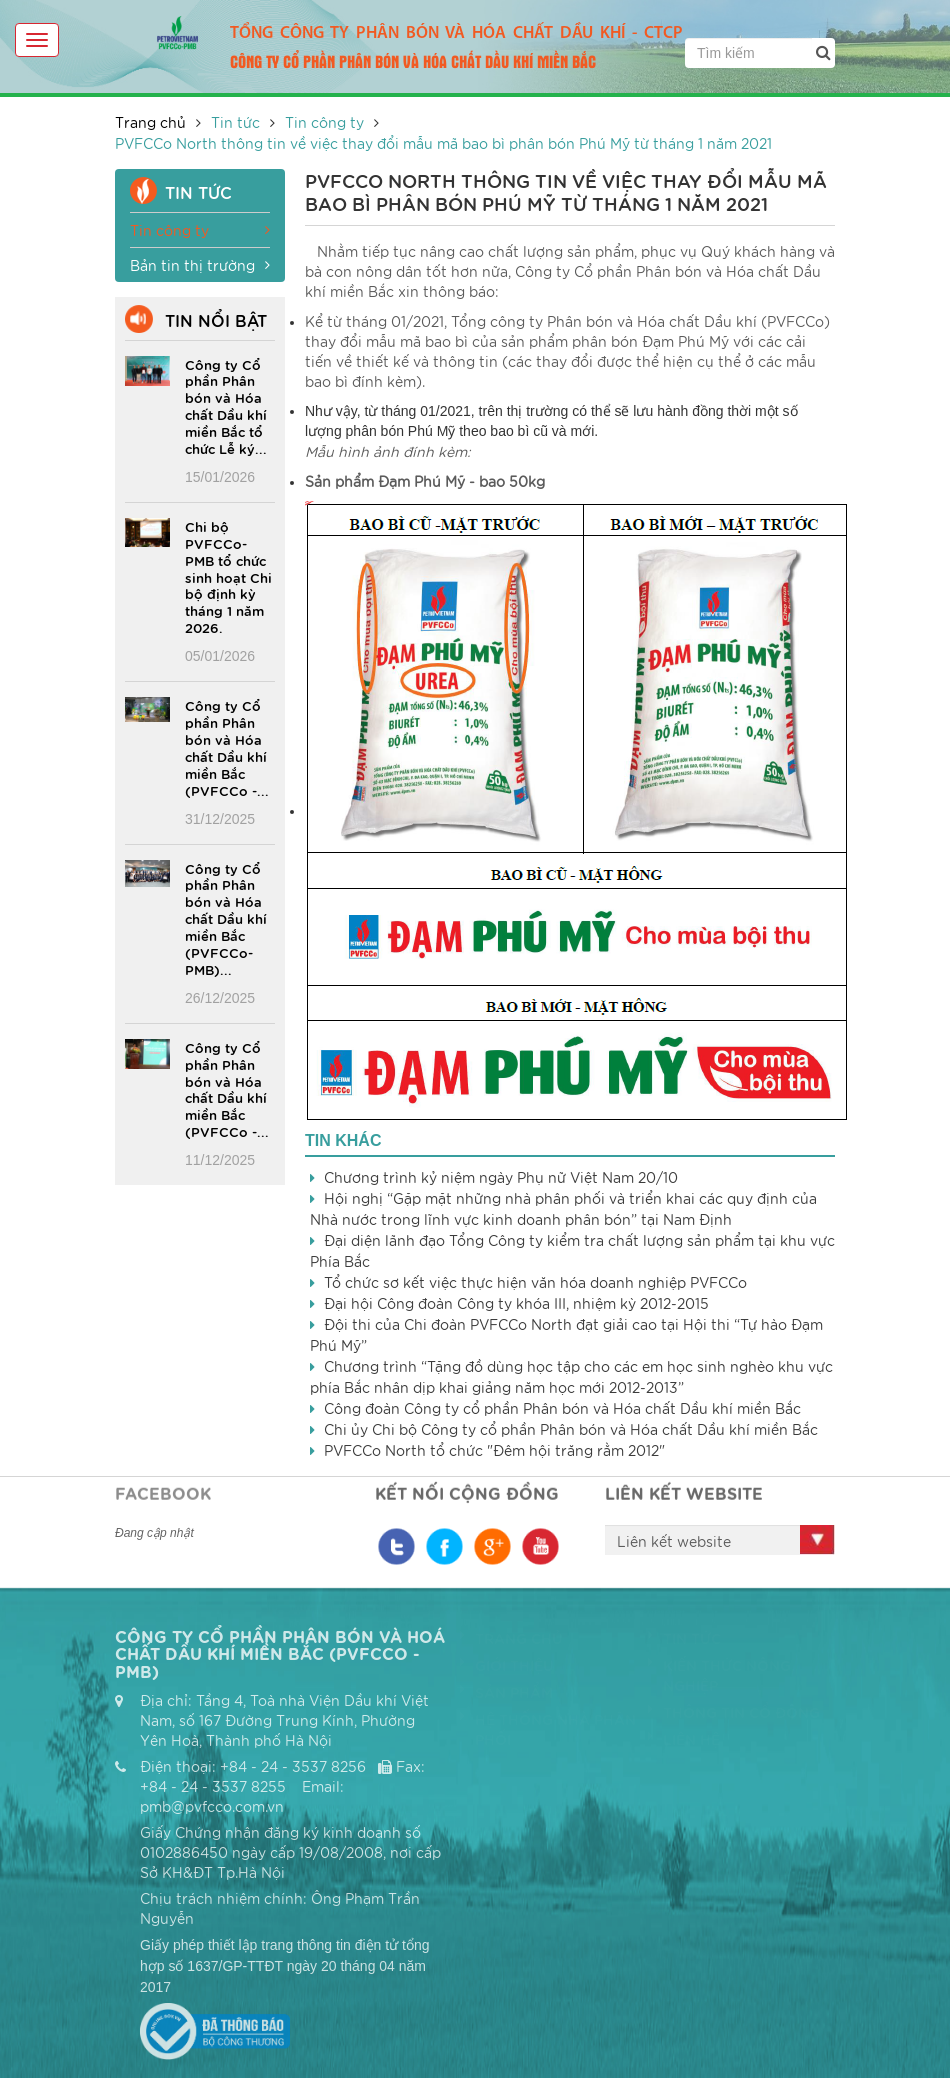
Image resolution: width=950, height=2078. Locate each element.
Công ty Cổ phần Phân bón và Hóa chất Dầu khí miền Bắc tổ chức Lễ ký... (226, 406)
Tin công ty (324, 122)
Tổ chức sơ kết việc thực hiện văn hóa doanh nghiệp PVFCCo (535, 1282)
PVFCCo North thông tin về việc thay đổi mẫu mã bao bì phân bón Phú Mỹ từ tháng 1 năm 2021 (443, 143)
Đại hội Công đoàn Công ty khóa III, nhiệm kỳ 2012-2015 (516, 1303)
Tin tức (235, 122)
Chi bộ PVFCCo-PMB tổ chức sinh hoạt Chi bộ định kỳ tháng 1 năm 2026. (228, 576)
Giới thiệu (507, 1665)
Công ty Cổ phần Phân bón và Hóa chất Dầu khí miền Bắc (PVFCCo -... (227, 747)
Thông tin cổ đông (734, 1712)
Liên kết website (674, 1541)
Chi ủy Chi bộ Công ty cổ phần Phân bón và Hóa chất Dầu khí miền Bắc (571, 1429)
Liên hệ (684, 1739)
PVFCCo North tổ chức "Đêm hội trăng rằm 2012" (494, 1450)
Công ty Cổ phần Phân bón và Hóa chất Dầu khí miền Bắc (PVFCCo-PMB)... (226, 918)
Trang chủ (150, 122)
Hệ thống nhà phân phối (548, 1729)
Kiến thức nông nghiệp (719, 1675)
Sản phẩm (506, 1692)
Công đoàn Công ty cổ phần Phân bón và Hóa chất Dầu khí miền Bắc (562, 1408)
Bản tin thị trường (200, 265)
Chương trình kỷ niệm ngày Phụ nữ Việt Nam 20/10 (501, 1177)
